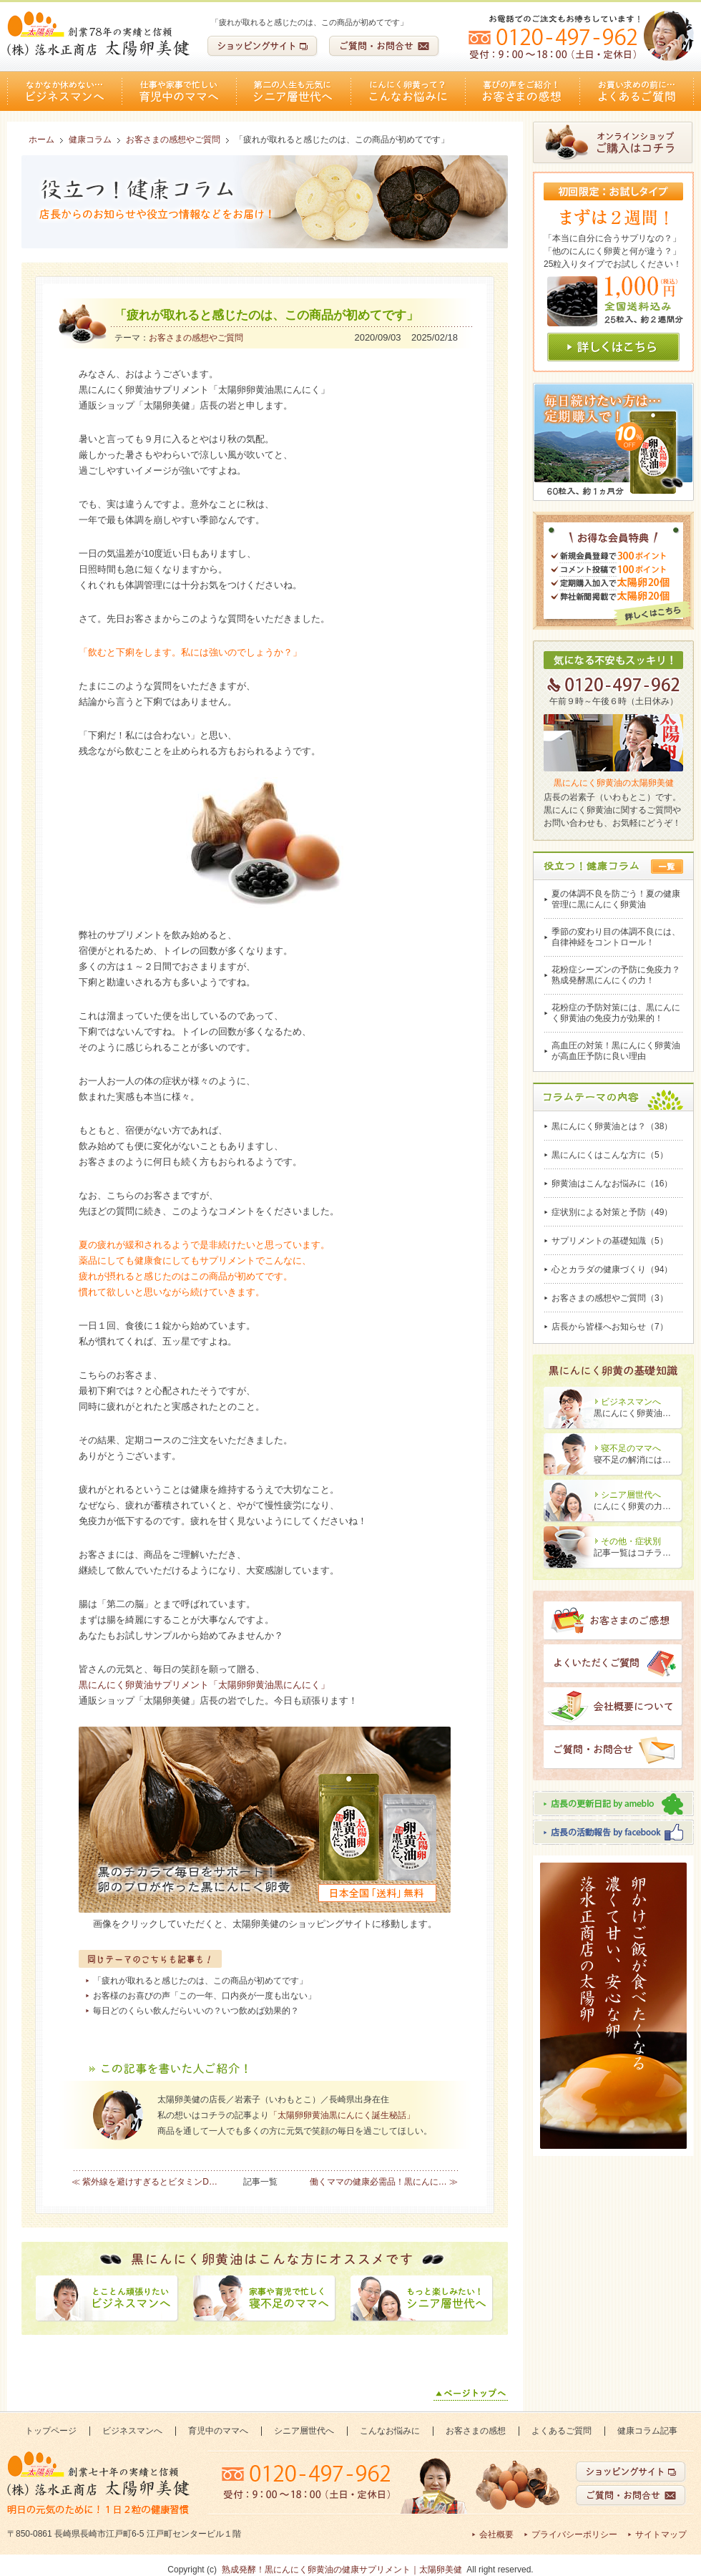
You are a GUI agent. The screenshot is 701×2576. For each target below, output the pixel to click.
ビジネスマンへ (64, 91)
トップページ (51, 2431)
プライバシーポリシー (574, 2534)
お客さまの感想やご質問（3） (610, 1298)
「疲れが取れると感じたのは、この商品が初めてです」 (200, 1980)
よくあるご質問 (636, 91)
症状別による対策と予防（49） (612, 1212)
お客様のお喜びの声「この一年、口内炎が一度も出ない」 (204, 1995)
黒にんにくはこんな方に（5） (610, 1155)
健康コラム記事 (647, 2431)
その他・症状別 (631, 1541)
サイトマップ (661, 2534)
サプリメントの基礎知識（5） (610, 1241)
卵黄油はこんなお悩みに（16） (612, 1184)
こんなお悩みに (407, 91)
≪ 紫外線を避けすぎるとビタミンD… (144, 2182)
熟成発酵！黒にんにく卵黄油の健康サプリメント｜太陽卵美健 (342, 2570)
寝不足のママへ (631, 1448)
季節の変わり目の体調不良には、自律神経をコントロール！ (616, 937)
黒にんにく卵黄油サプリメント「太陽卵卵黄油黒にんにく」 (204, 1684)
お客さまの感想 (522, 91)
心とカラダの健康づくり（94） (612, 1269)
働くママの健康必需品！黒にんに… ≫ (384, 2182)
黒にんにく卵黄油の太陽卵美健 (614, 783)
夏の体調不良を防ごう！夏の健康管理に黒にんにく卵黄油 (616, 899)
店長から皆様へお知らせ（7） (610, 1327)
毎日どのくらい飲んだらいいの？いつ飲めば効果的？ (196, 2010)
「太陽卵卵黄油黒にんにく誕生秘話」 (342, 2115)
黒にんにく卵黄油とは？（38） (612, 1126)
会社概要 (496, 2534)
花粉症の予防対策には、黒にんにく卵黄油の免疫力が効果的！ (616, 1012)
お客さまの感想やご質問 (196, 338)
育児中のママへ (179, 91)
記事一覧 (260, 2182)
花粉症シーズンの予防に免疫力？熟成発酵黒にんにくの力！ (616, 975)
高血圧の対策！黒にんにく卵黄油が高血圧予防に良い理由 (616, 1050)
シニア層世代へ (293, 91)
